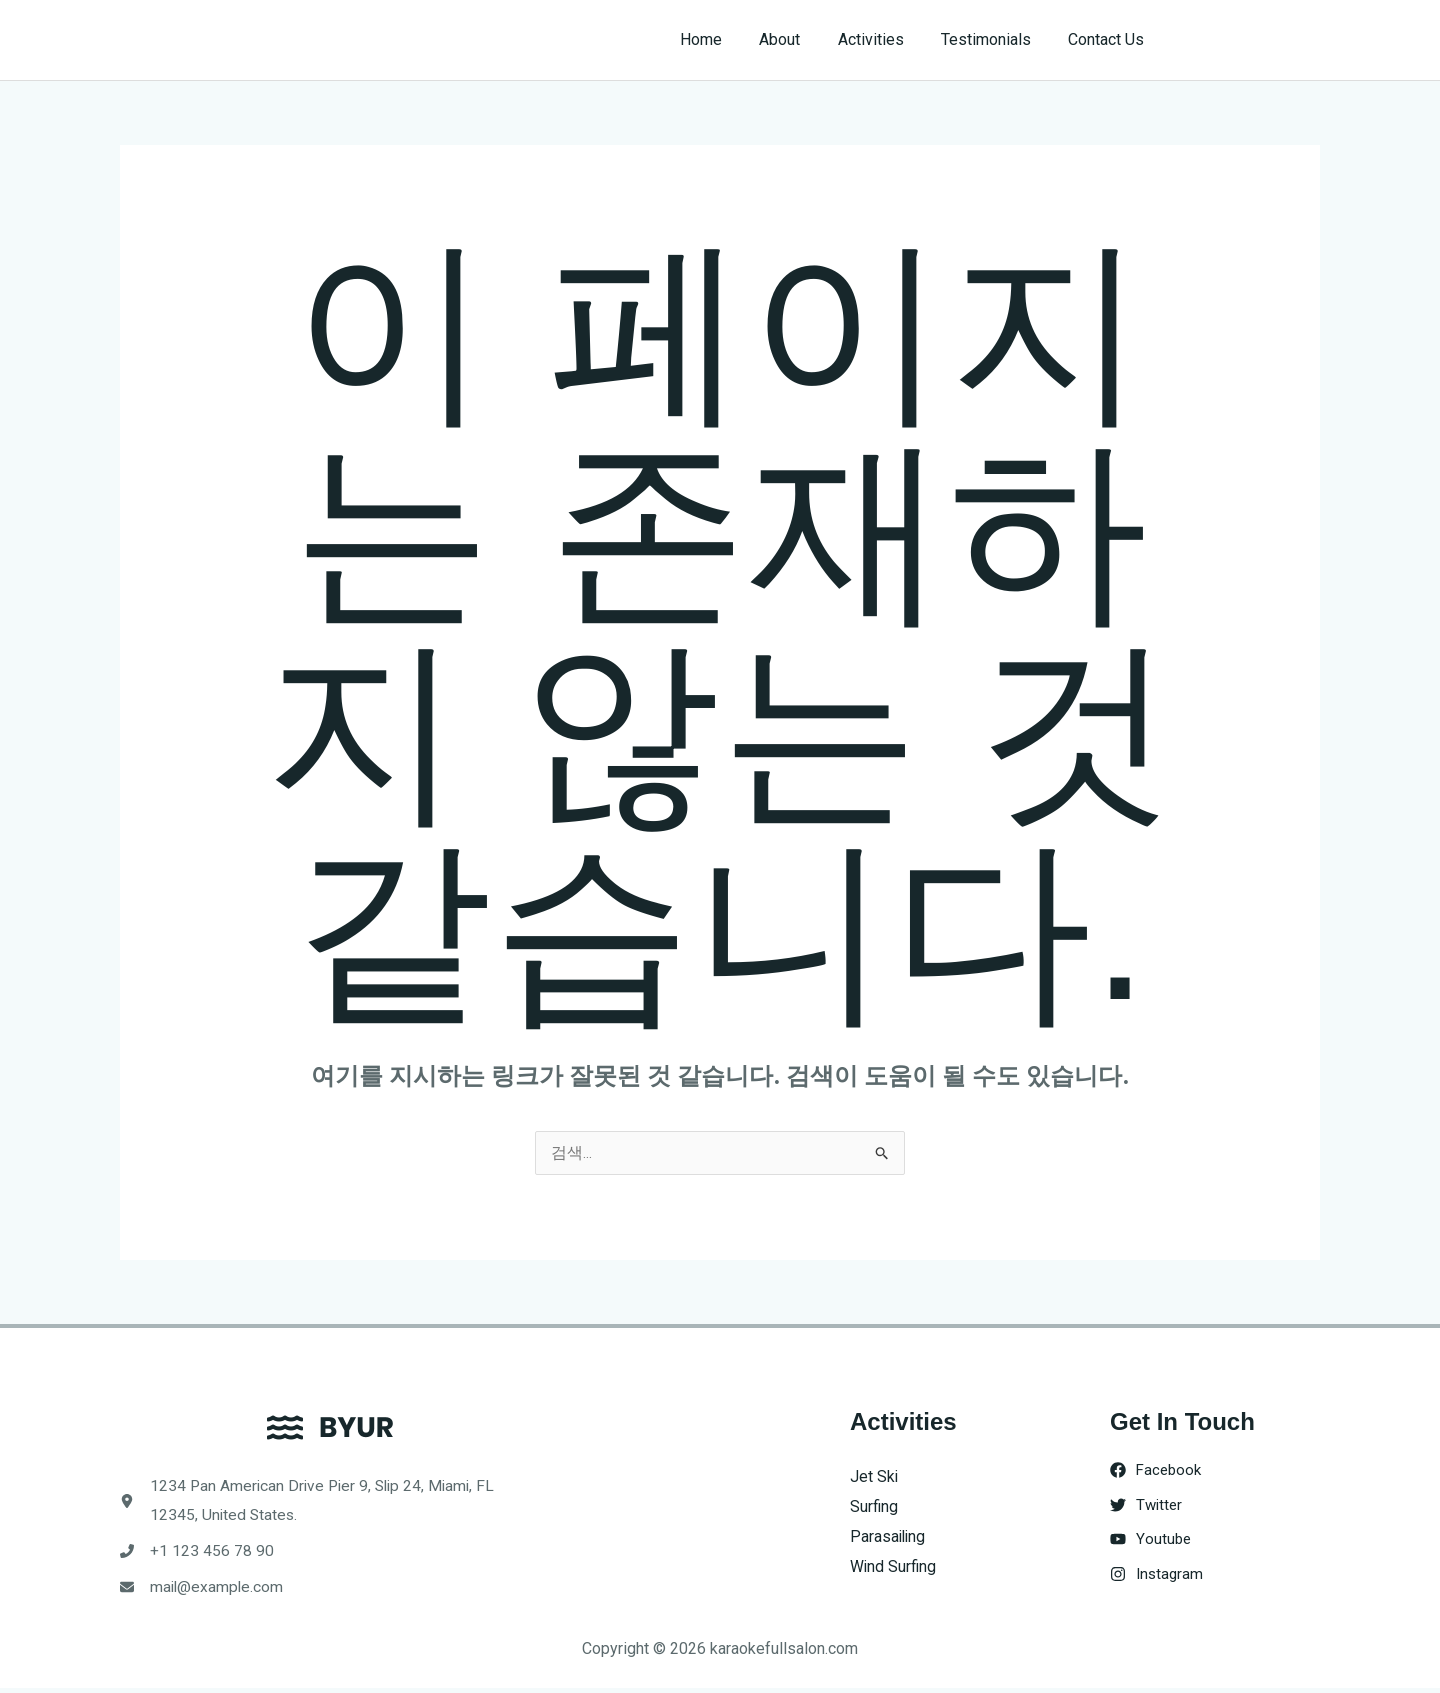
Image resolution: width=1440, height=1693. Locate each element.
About (798, 39)
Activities (884, 39)
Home (725, 39)
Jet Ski (874, 1477)
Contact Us (1109, 39)
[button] (1251, 40)
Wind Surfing (894, 1566)
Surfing (874, 1507)
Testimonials (994, 39)
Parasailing (889, 1536)
